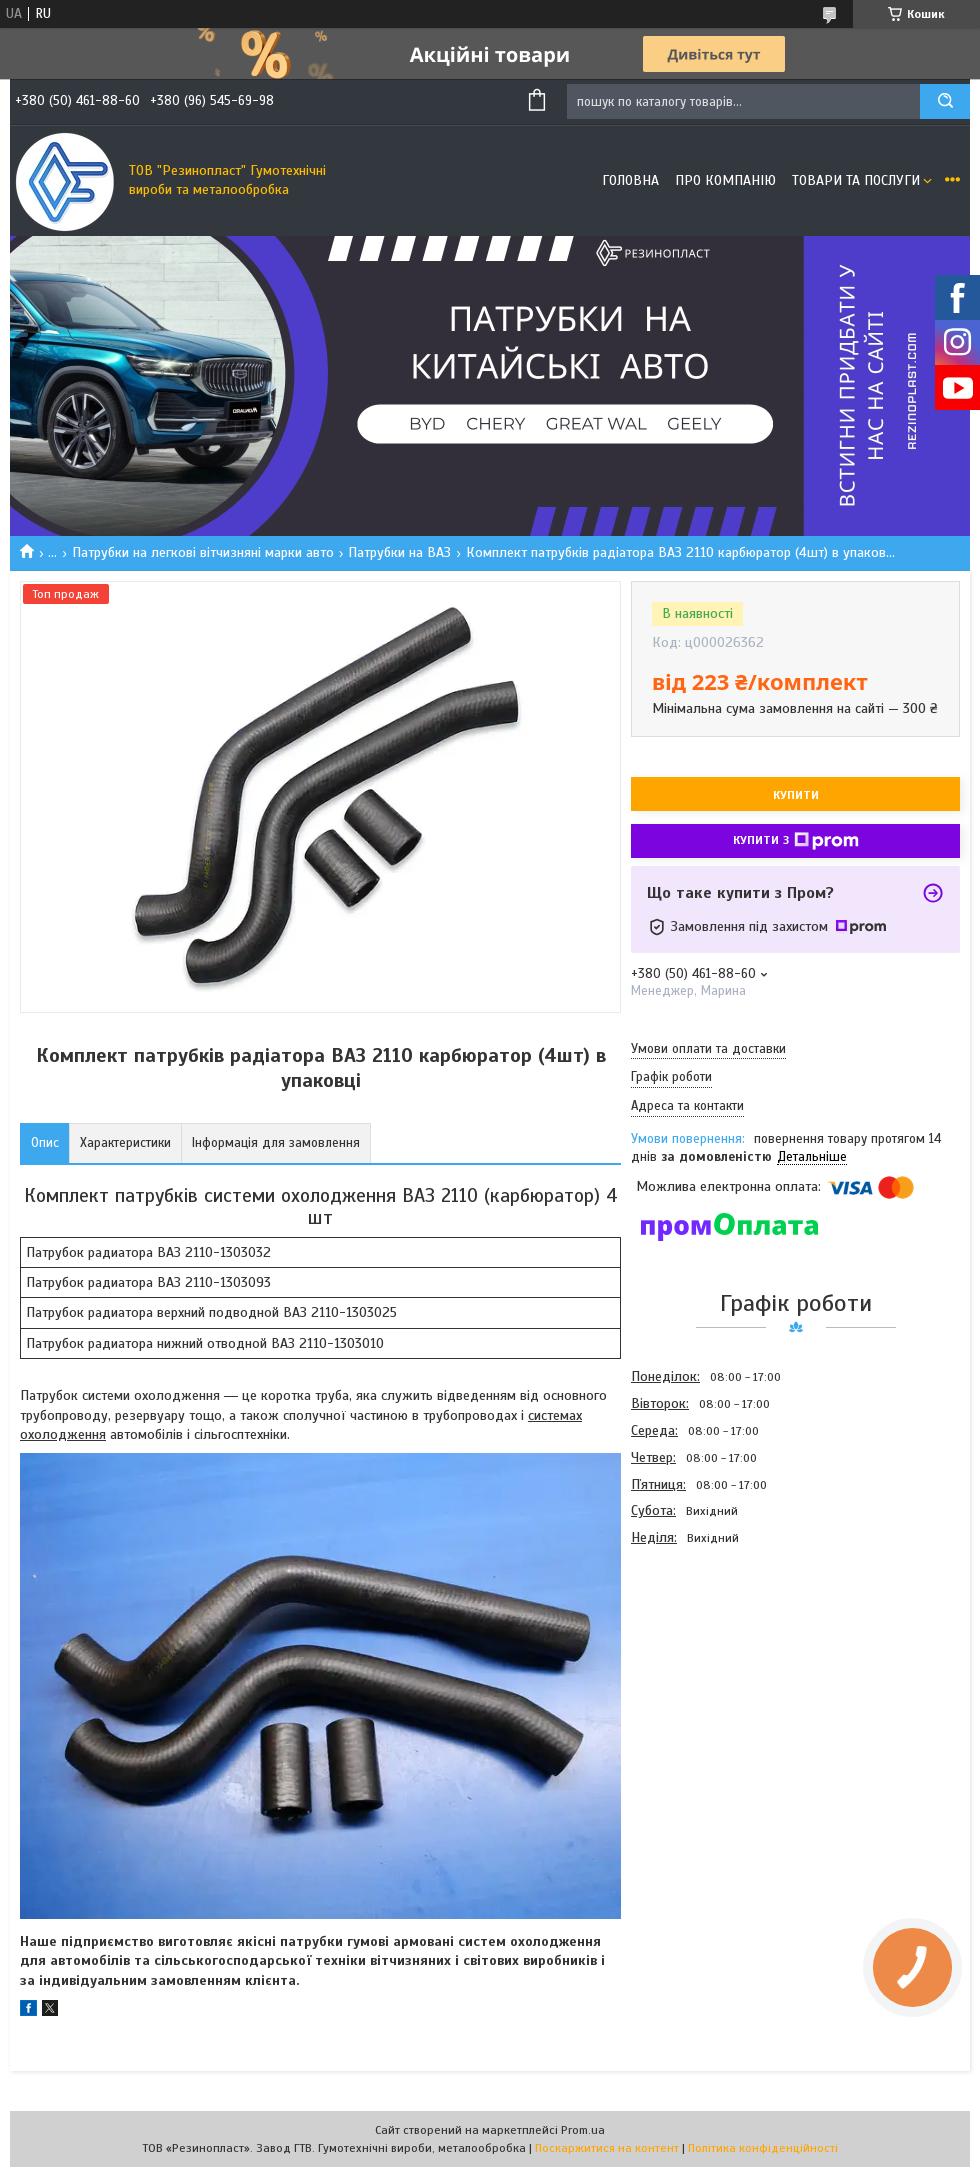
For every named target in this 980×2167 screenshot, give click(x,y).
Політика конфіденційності (763, 2148)
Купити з (796, 841)
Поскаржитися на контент (607, 2148)
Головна (630, 180)
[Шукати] (945, 101)
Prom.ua (583, 2130)
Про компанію (725, 180)
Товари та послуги (856, 180)
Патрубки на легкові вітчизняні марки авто (203, 552)
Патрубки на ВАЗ (399, 552)
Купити (796, 795)
